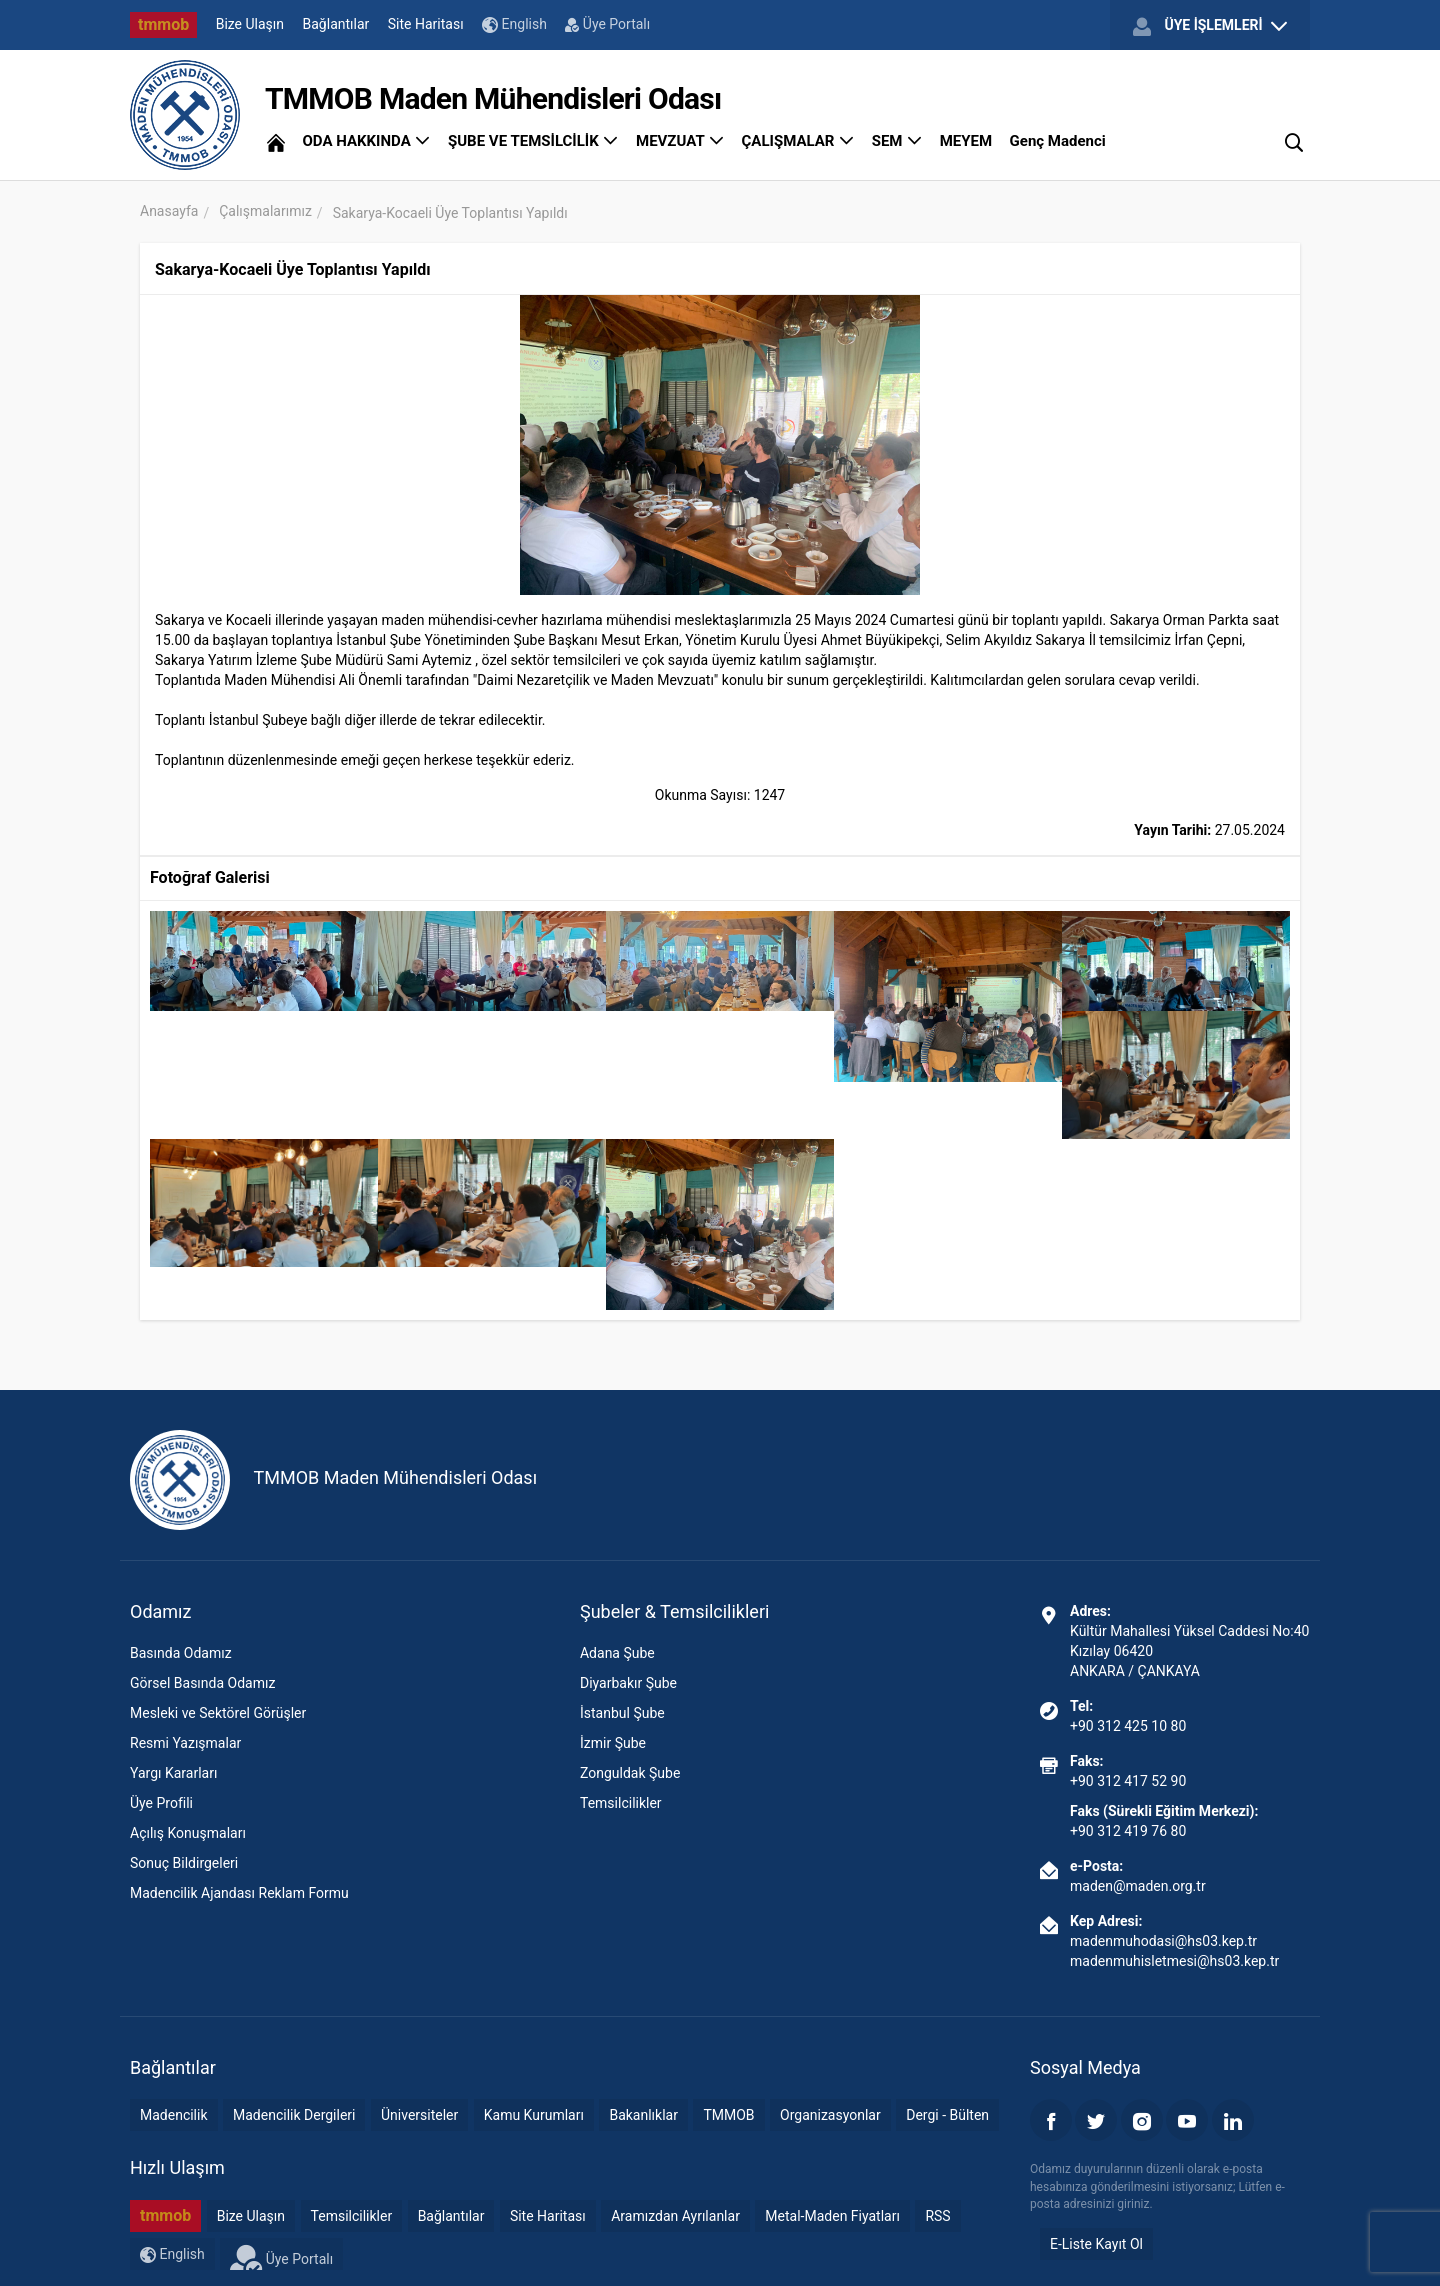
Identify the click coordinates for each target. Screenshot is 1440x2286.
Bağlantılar (336, 24)
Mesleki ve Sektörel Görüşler (218, 1713)
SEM (897, 141)
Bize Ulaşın (250, 24)
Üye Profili (161, 1803)
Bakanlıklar (643, 2115)
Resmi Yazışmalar (185, 1743)
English (514, 24)
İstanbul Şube (622, 1713)
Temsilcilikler (621, 1803)
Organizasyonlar (830, 2115)
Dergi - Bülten (947, 2115)
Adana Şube (617, 1653)
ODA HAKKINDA (366, 141)
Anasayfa (169, 211)
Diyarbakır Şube (628, 1683)
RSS (937, 2216)
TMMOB (728, 2115)
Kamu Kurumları (534, 2115)
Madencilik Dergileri (294, 2115)
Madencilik (174, 2115)
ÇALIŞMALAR (798, 141)
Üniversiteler (419, 2115)
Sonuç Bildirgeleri (184, 1863)
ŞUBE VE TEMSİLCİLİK (533, 141)
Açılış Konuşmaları (188, 1833)
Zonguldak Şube (630, 1773)
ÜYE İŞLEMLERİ (1210, 26)
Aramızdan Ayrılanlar (675, 2216)
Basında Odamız (181, 1653)
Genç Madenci (1058, 141)
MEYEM (966, 141)
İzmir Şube (613, 1743)
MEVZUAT (680, 141)
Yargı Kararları (173, 1773)
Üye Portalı (607, 24)
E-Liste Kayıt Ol (1096, 2244)
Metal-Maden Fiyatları (832, 2216)
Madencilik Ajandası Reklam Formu (239, 1893)
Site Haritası (426, 24)
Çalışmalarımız (265, 211)
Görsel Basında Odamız (202, 1683)
